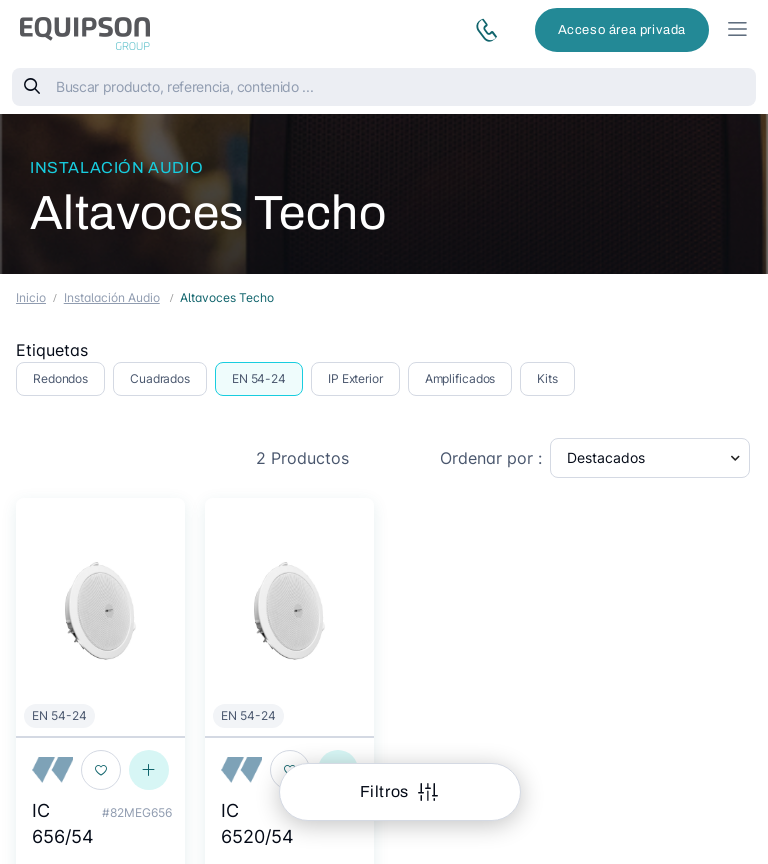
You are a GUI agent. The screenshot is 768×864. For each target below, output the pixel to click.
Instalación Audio (116, 167)
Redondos (60, 378)
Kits (547, 378)
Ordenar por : (491, 458)
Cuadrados (160, 378)
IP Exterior (355, 378)
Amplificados (460, 378)
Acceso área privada (622, 30)
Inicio (31, 297)
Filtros (386, 791)
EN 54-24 (259, 378)
